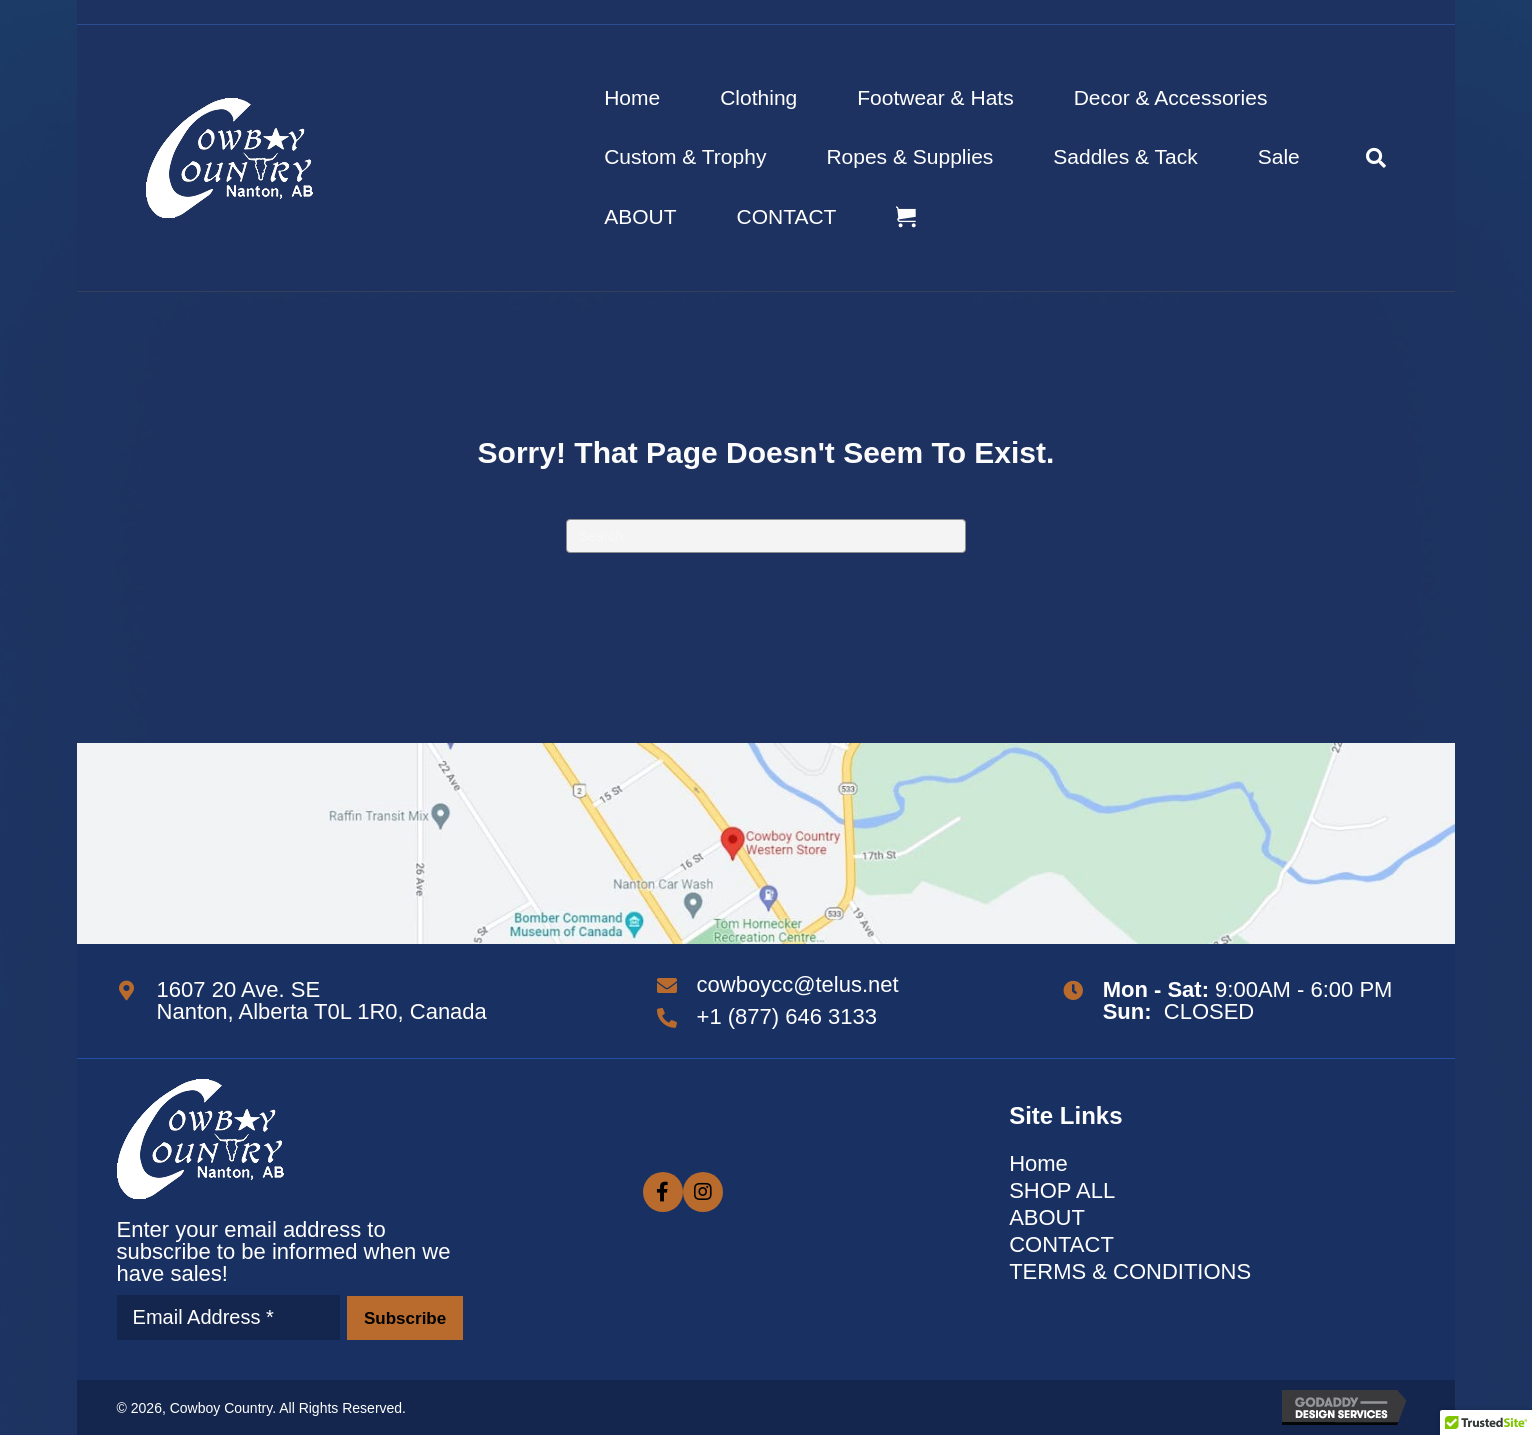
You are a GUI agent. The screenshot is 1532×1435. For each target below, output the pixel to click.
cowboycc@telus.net (798, 984)
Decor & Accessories (1171, 97)
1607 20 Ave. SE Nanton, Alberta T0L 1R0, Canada (322, 1000)
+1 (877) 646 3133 (787, 1016)
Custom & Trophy (685, 156)
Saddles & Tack (1125, 156)
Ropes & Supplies (909, 156)
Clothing (758, 97)
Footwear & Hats (935, 97)
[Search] (1361, 158)
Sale (1279, 156)
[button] (404, 1318)
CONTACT (787, 216)
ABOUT (640, 216)
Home (632, 97)
